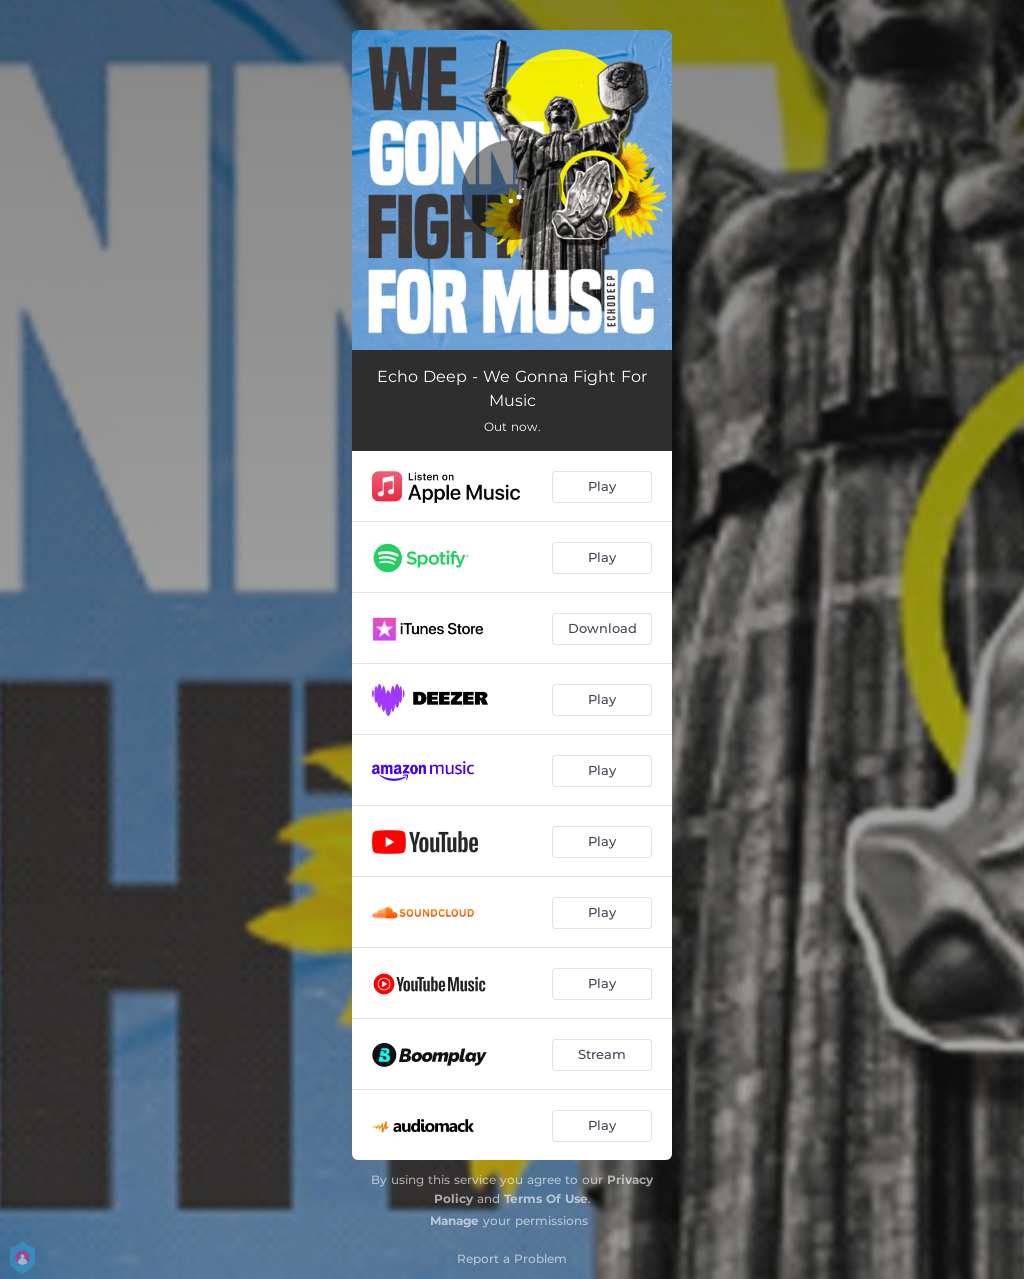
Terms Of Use (546, 1198)
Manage (454, 1220)
